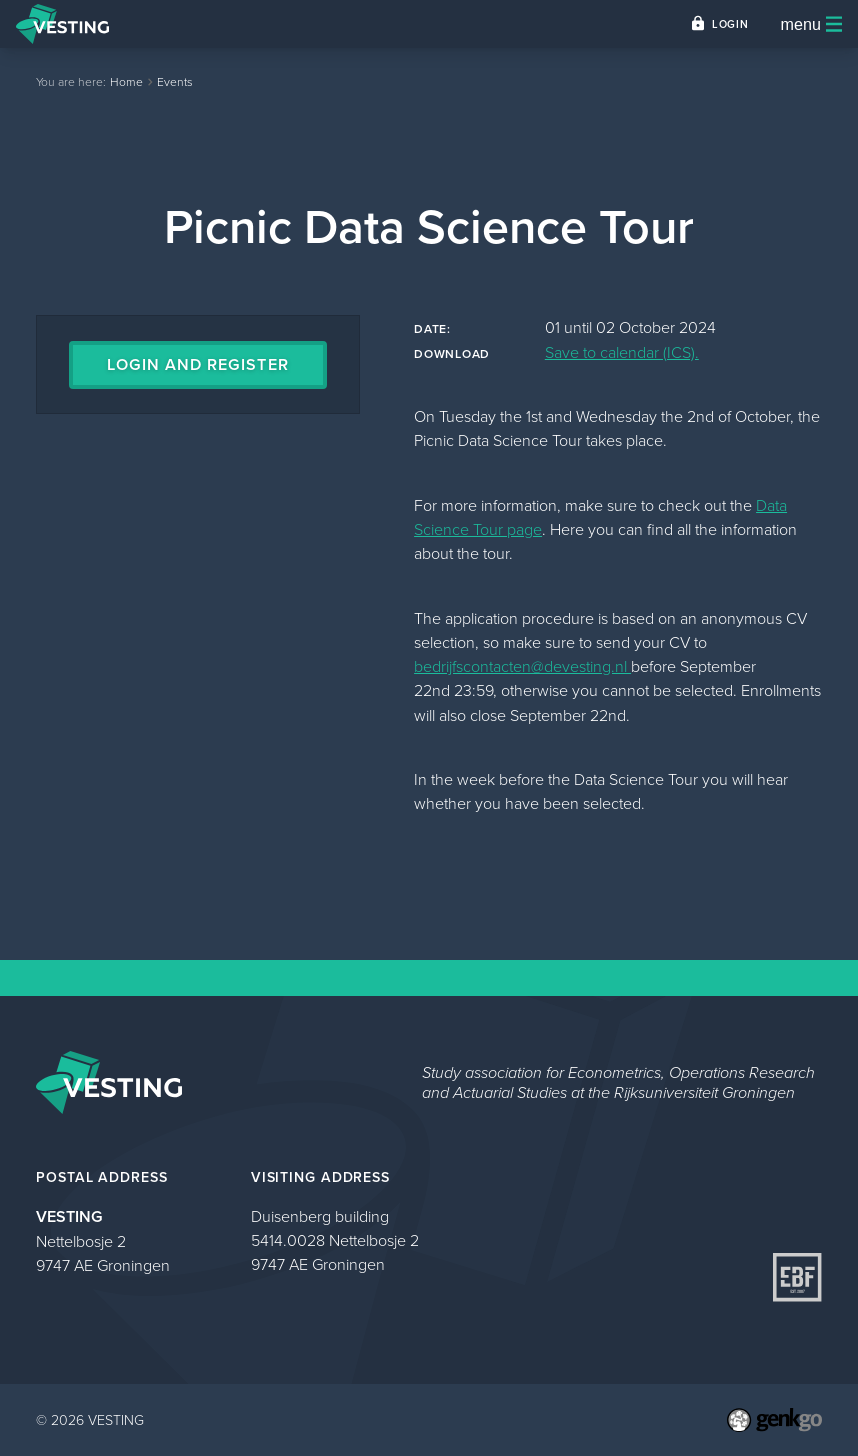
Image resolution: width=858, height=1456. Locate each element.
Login (730, 24)
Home (126, 81)
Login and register (197, 364)
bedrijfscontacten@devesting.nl (522, 666)
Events (175, 81)
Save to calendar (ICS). (622, 352)
